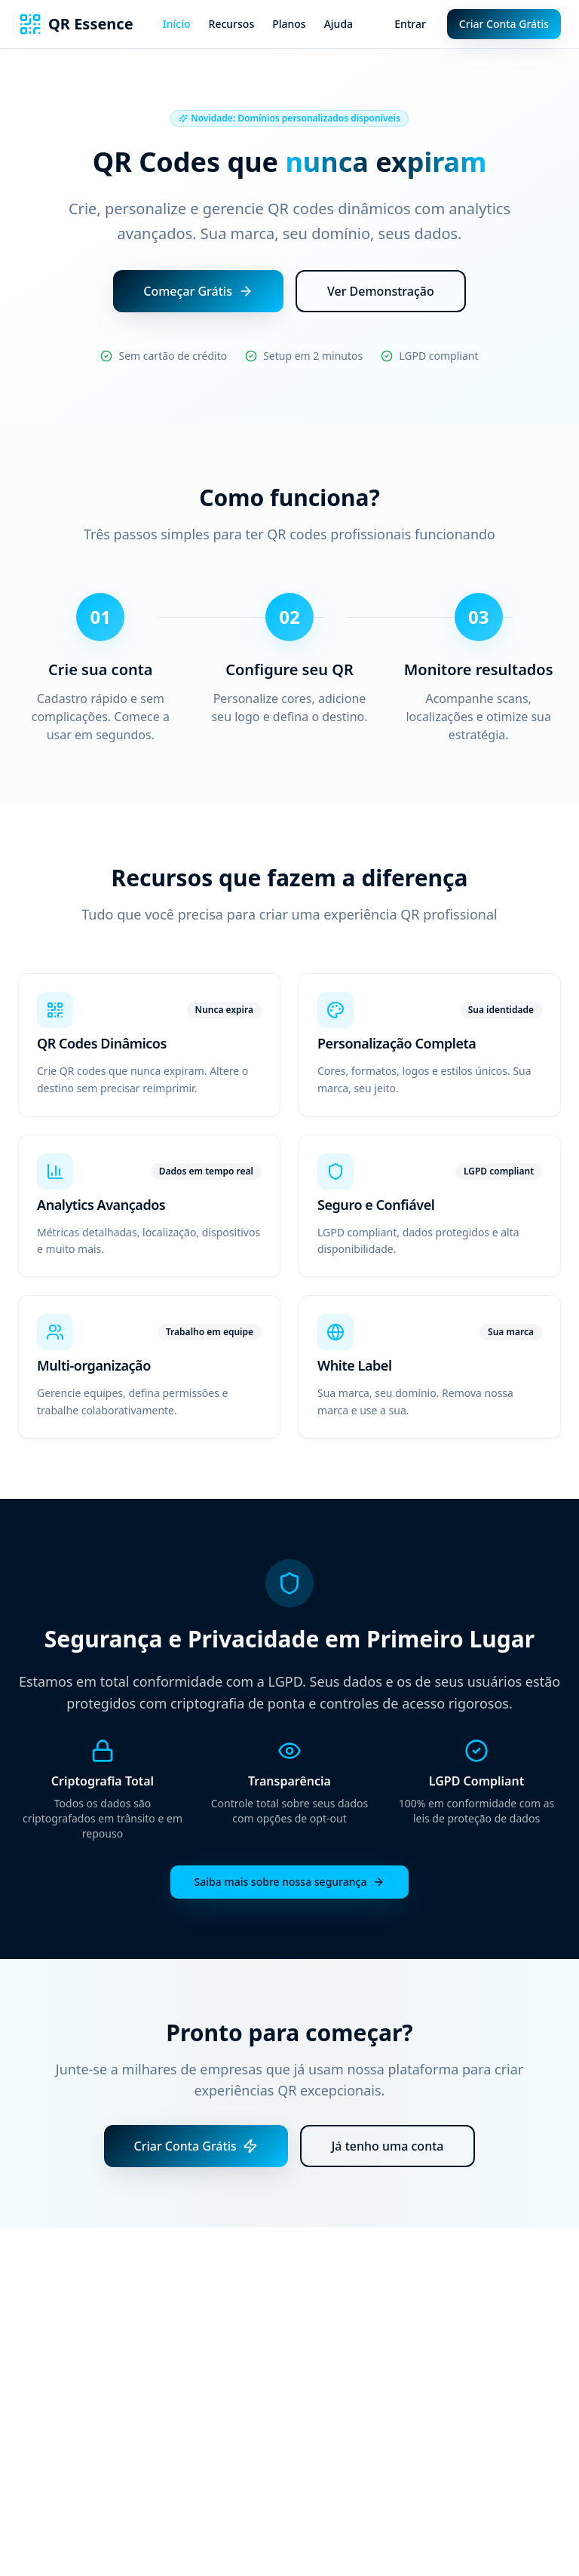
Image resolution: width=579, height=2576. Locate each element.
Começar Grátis (198, 291)
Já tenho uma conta (388, 2146)
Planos (288, 24)
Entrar (410, 24)
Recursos (232, 24)
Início (177, 24)
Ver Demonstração (380, 291)
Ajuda (338, 24)
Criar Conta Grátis (504, 24)
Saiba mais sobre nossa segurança (290, 1881)
